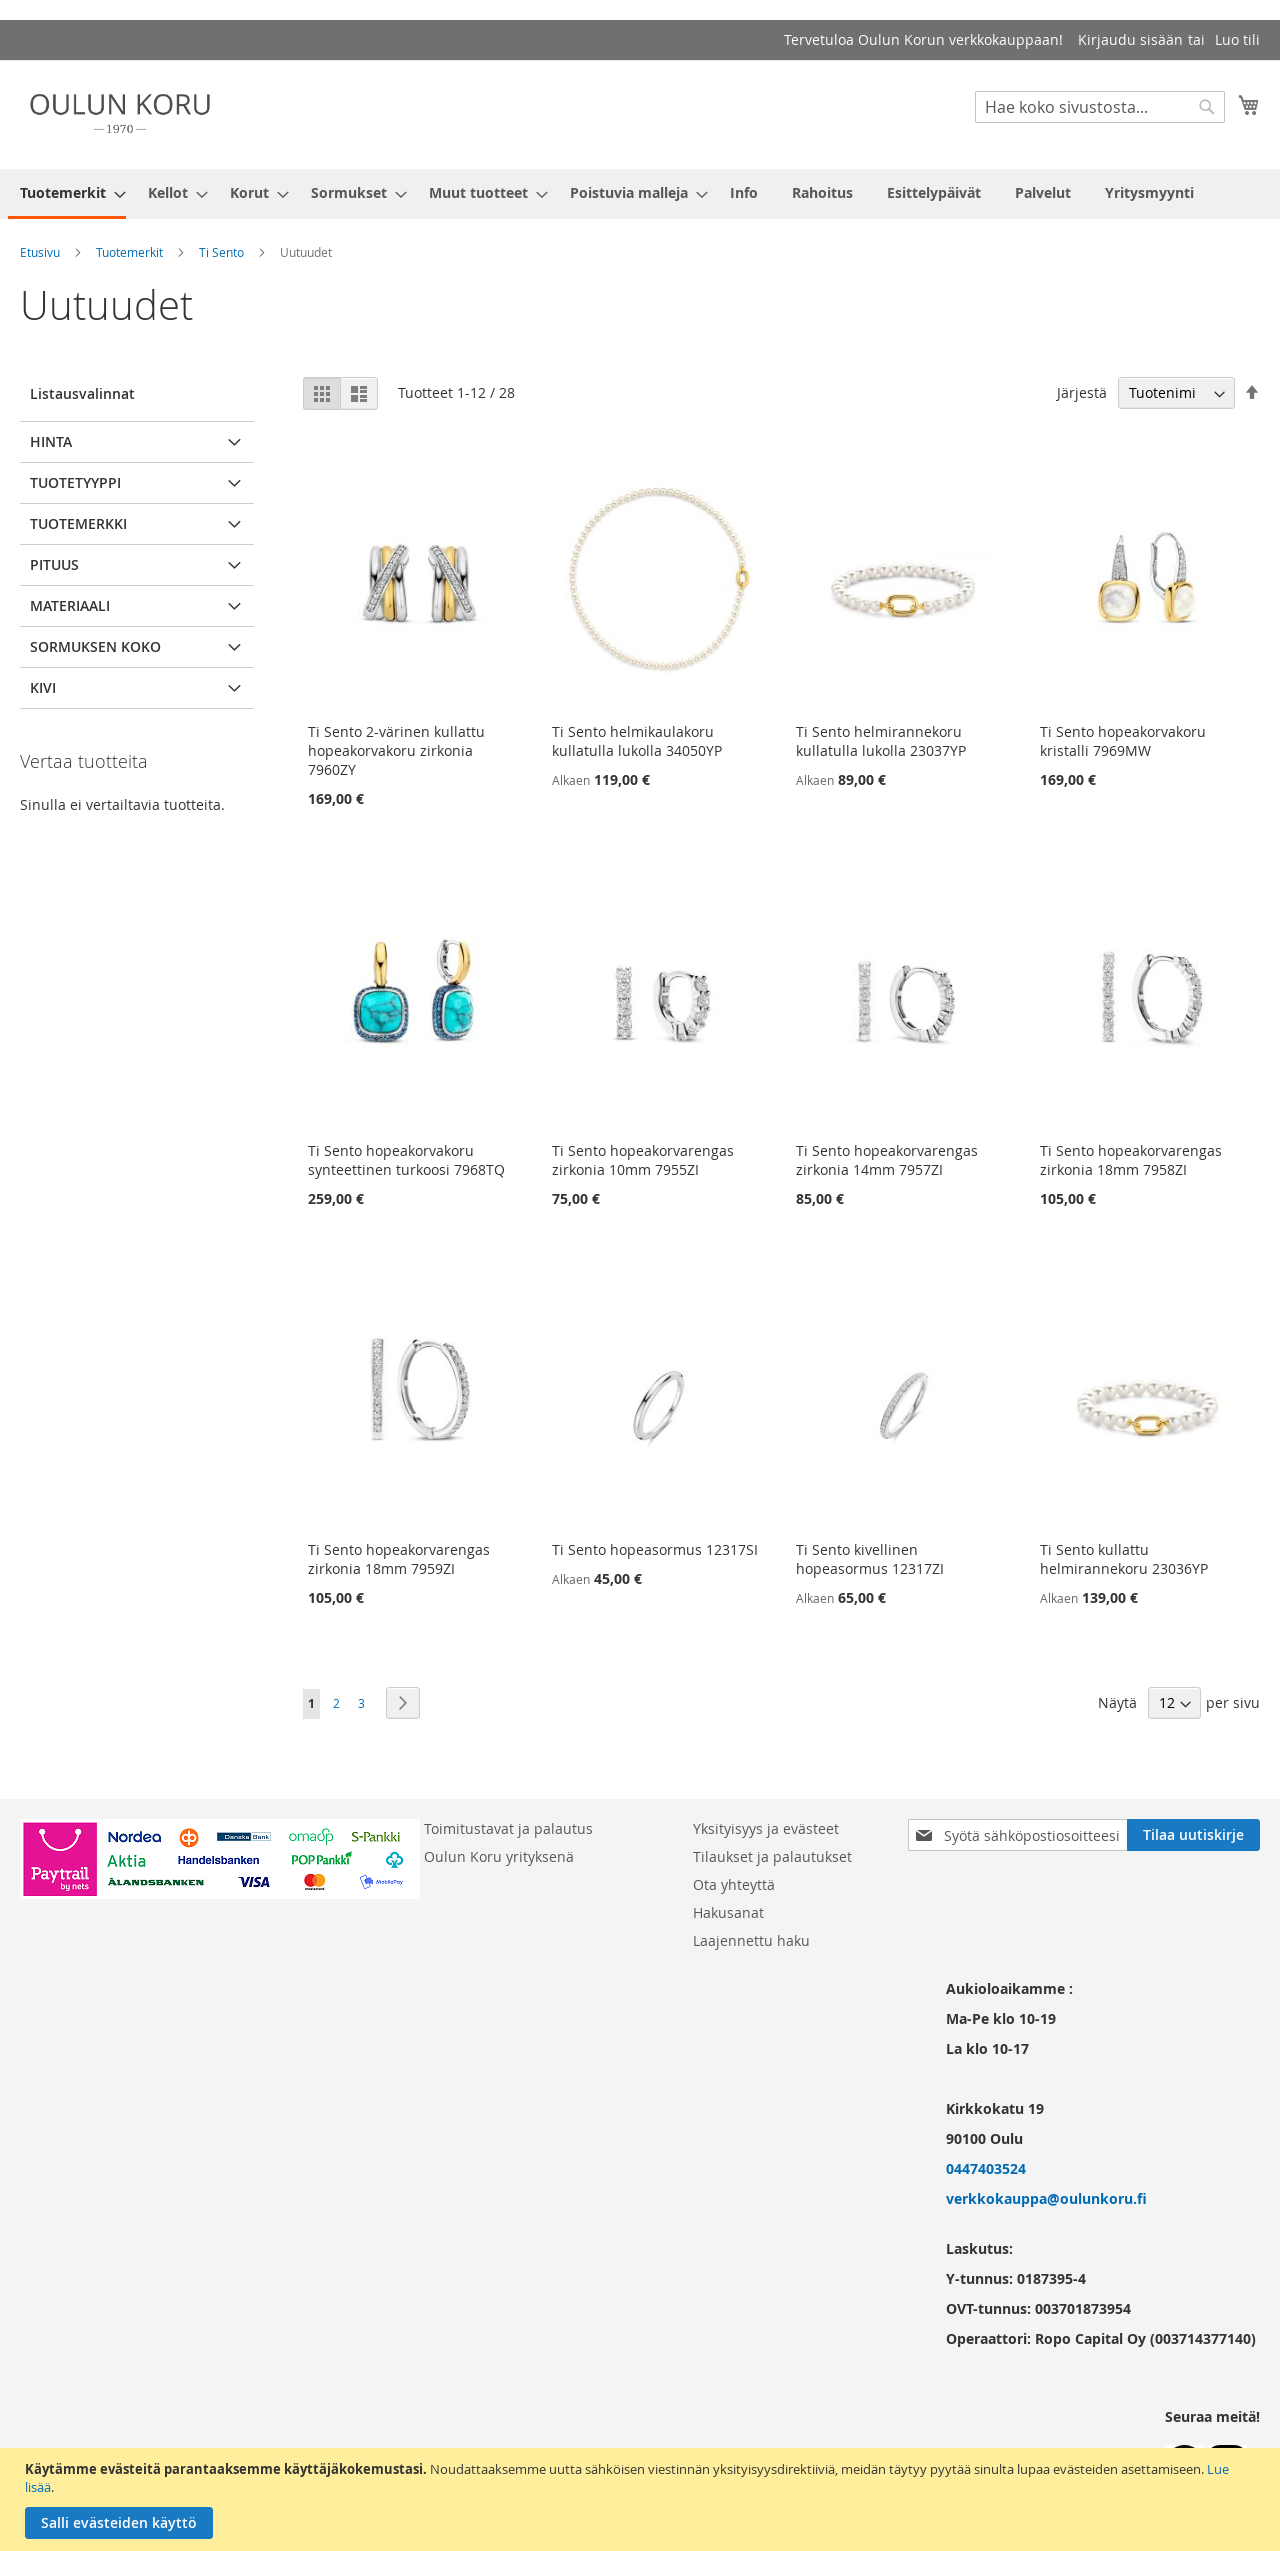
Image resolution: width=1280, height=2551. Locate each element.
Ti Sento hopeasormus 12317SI (655, 1549)
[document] (642, 2499)
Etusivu (40, 252)
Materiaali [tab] (70, 605)
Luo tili (1237, 39)
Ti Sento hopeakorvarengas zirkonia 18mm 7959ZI (399, 1559)
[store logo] (120, 113)
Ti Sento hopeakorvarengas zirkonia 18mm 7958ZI (1131, 1160)
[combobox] (1100, 107)
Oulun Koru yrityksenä (499, 1856)
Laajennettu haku (751, 1940)
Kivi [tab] (43, 687)
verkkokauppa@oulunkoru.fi (1046, 2198)
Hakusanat (728, 1912)
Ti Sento (221, 252)
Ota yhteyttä (734, 1884)
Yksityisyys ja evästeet (766, 1828)
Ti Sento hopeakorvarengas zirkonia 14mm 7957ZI (887, 1160)
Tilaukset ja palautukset (772, 1856)
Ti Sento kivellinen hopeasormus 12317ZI (870, 1559)
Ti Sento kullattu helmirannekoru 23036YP (1124, 1559)
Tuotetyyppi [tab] (75, 482)
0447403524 (986, 2168)
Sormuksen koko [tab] (95, 646)
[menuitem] (67, 194)
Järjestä (1082, 392)
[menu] (640, 194)
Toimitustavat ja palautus (508, 1828)
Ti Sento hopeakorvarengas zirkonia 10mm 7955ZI (643, 1160)
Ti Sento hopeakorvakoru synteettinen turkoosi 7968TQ (406, 1160)
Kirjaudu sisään (1130, 39)
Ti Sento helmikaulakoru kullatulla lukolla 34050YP (637, 741)
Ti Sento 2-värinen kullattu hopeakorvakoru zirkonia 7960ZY (396, 750)
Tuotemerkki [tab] (78, 523)
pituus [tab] (54, 564)
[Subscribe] (1193, 1835)
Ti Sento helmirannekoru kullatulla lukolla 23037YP (881, 741)
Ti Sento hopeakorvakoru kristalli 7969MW (1123, 741)
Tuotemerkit (129, 252)
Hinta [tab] (51, 441)
